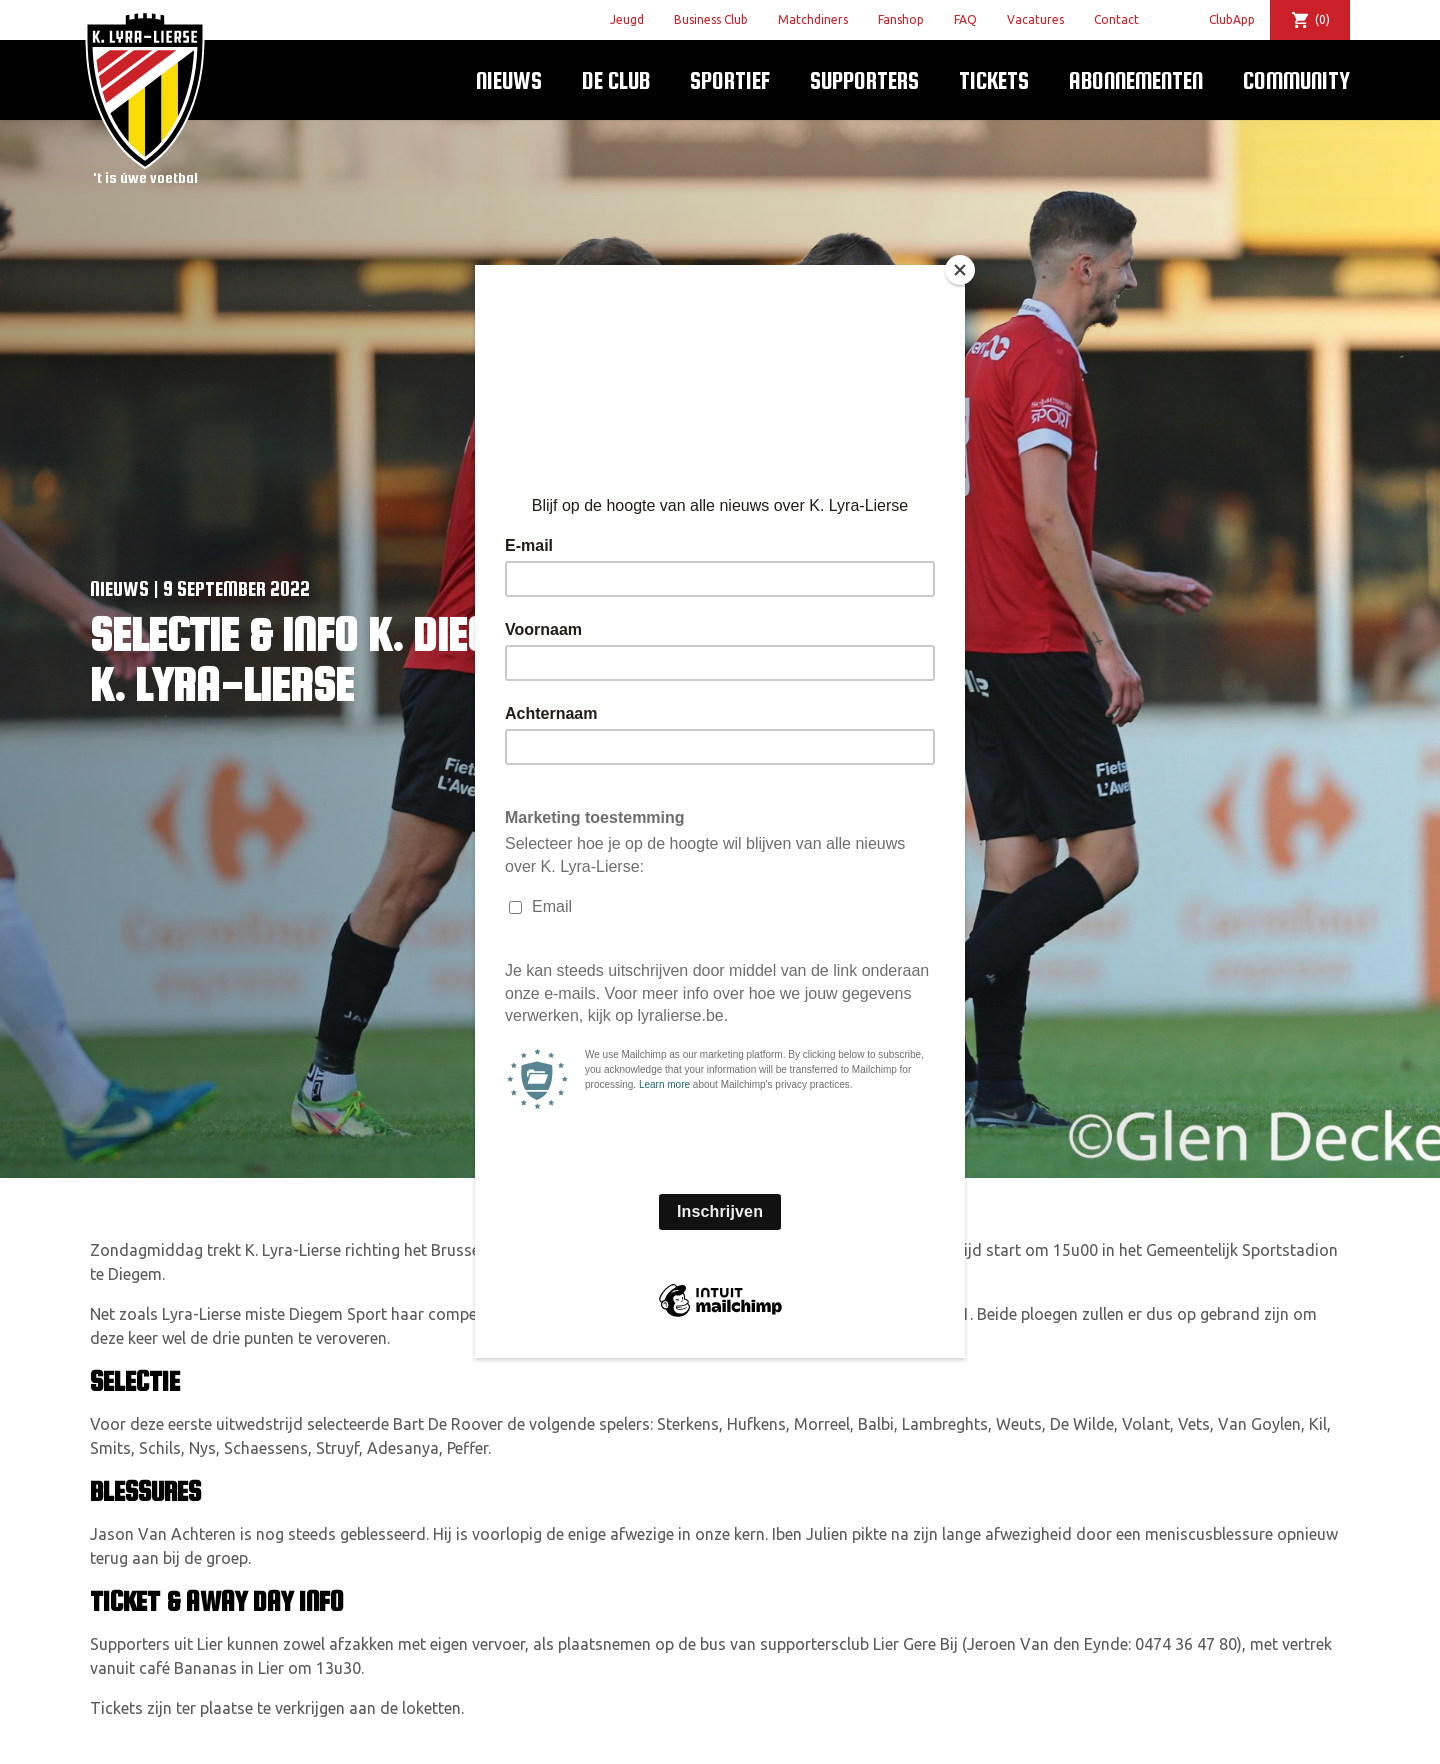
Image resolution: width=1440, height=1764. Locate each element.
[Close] (960, 270)
